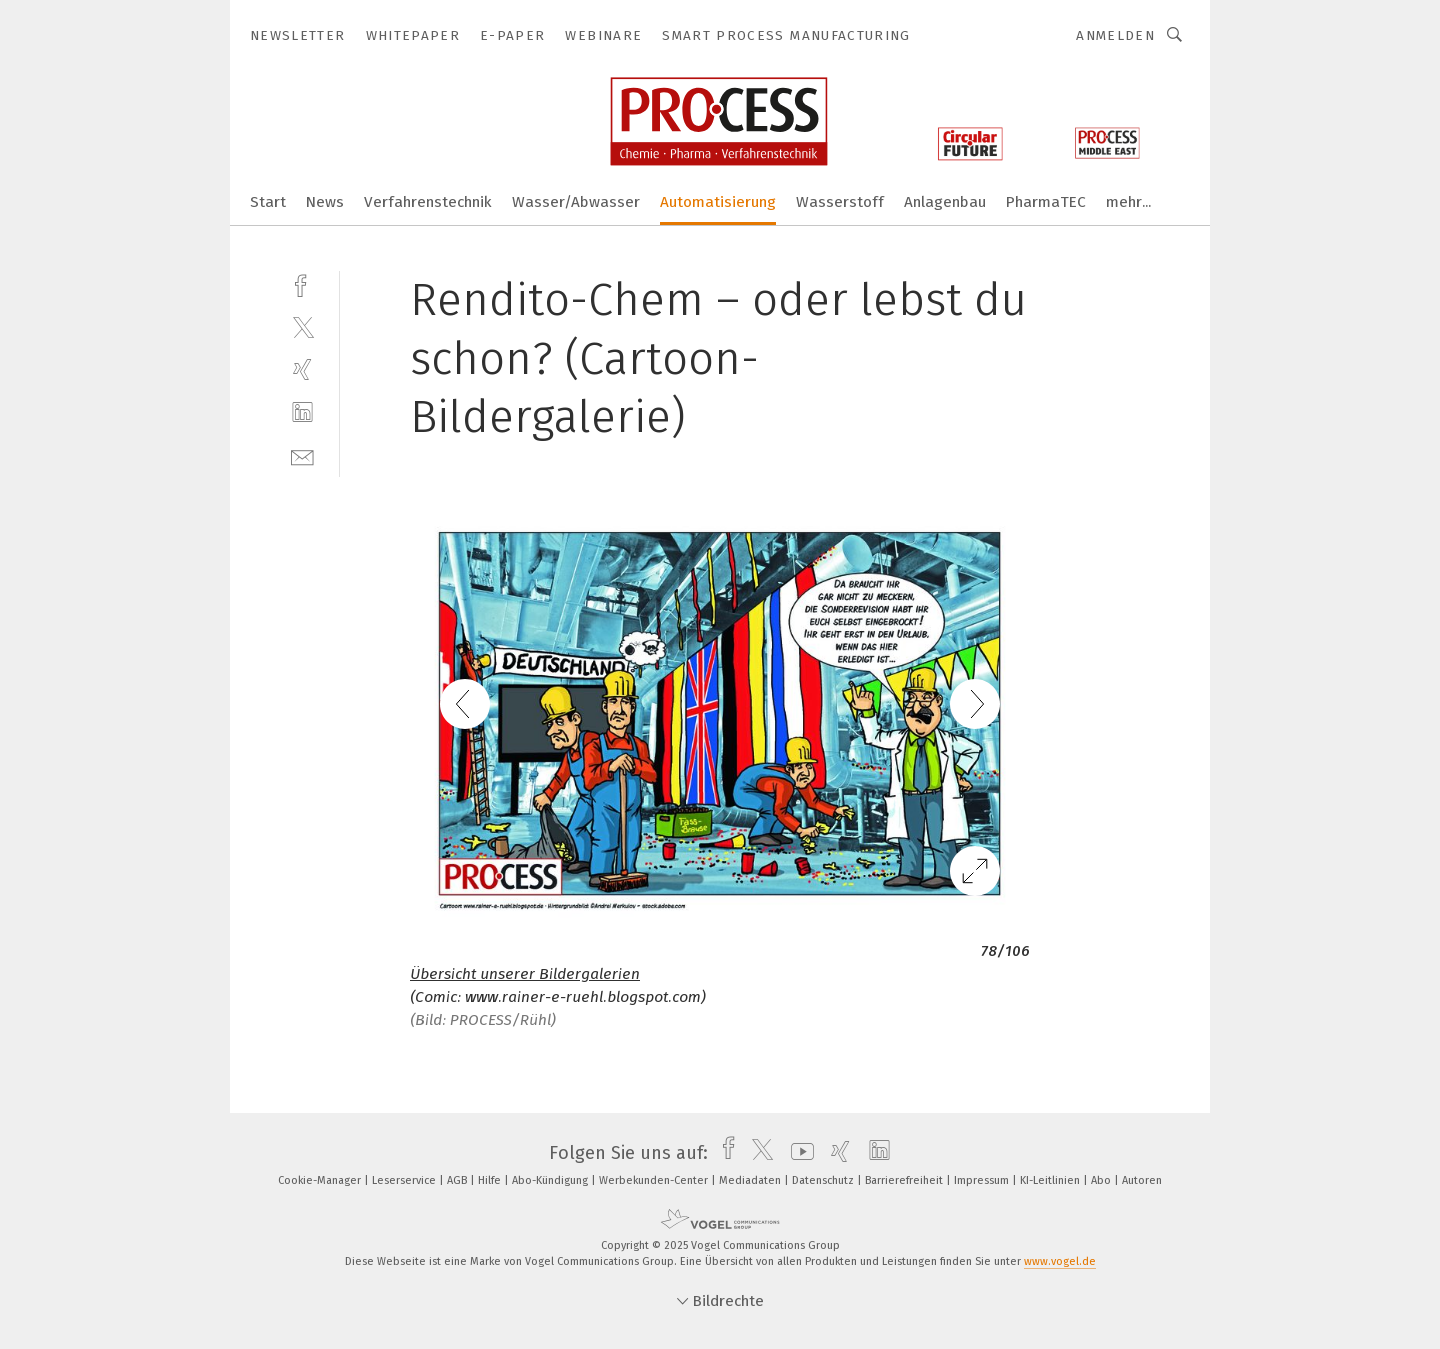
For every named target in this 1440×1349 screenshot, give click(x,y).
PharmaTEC (1046, 202)
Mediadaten (751, 1180)
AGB (458, 1180)
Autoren (1142, 1180)
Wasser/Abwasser (576, 202)
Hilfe (491, 1180)
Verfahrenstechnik (428, 202)
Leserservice (405, 1180)
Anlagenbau (945, 202)
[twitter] (302, 326)
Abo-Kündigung (551, 1180)
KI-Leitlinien (1051, 1180)
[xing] (302, 369)
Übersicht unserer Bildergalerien (525, 974)
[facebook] (302, 283)
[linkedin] (302, 412)
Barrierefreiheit (905, 1180)
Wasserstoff (840, 202)
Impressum (983, 1180)
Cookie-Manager (321, 1180)
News (325, 202)
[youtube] (797, 1153)
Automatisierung (718, 202)
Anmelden (1115, 35)
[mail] (302, 455)
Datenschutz (824, 1180)
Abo (1102, 1180)
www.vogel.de (1060, 1261)
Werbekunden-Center (655, 1180)
